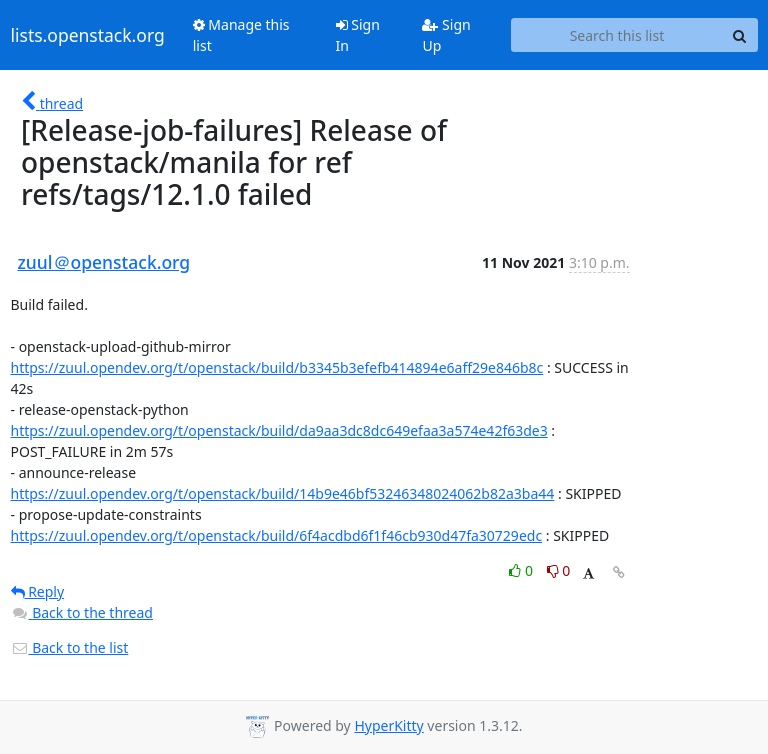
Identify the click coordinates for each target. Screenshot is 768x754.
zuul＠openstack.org (104, 262)
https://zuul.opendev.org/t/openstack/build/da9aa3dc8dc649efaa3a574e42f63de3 (279, 430)
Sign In (358, 35)
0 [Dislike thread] (559, 570)
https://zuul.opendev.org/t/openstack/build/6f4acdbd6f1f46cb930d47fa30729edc (277, 535)
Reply (38, 591)
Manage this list (241, 35)
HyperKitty (388, 725)
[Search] (740, 35)
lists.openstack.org (88, 35)
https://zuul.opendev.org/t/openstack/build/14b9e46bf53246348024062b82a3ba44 (283, 493)
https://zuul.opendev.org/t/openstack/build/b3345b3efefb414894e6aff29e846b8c (277, 367)
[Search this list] (616, 35)
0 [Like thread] (522, 570)
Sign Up (446, 35)
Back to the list (70, 647)
